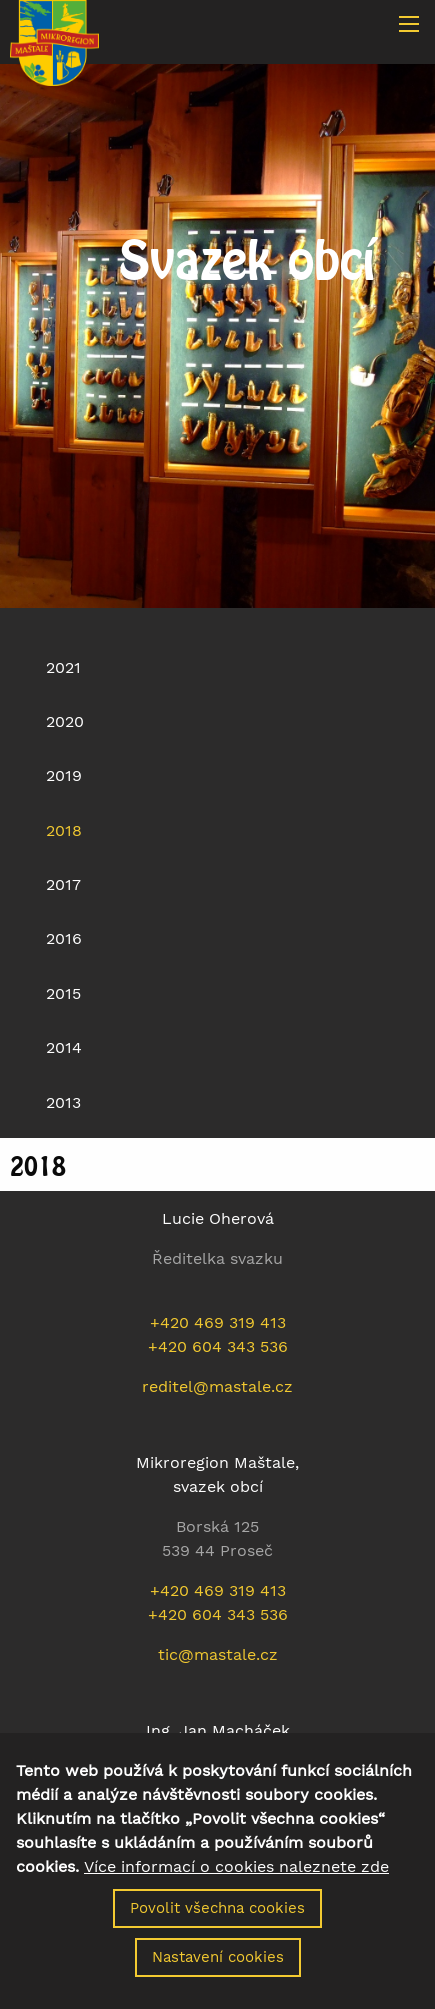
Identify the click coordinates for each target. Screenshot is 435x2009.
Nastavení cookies (218, 1976)
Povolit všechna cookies (217, 1927)
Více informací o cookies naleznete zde (236, 1886)
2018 (64, 830)
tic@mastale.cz (218, 1654)
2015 (63, 993)
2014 (64, 1047)
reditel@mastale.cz (217, 1386)
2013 (63, 1102)
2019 (64, 775)
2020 (65, 721)
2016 (64, 938)
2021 (63, 667)
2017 (63, 884)
